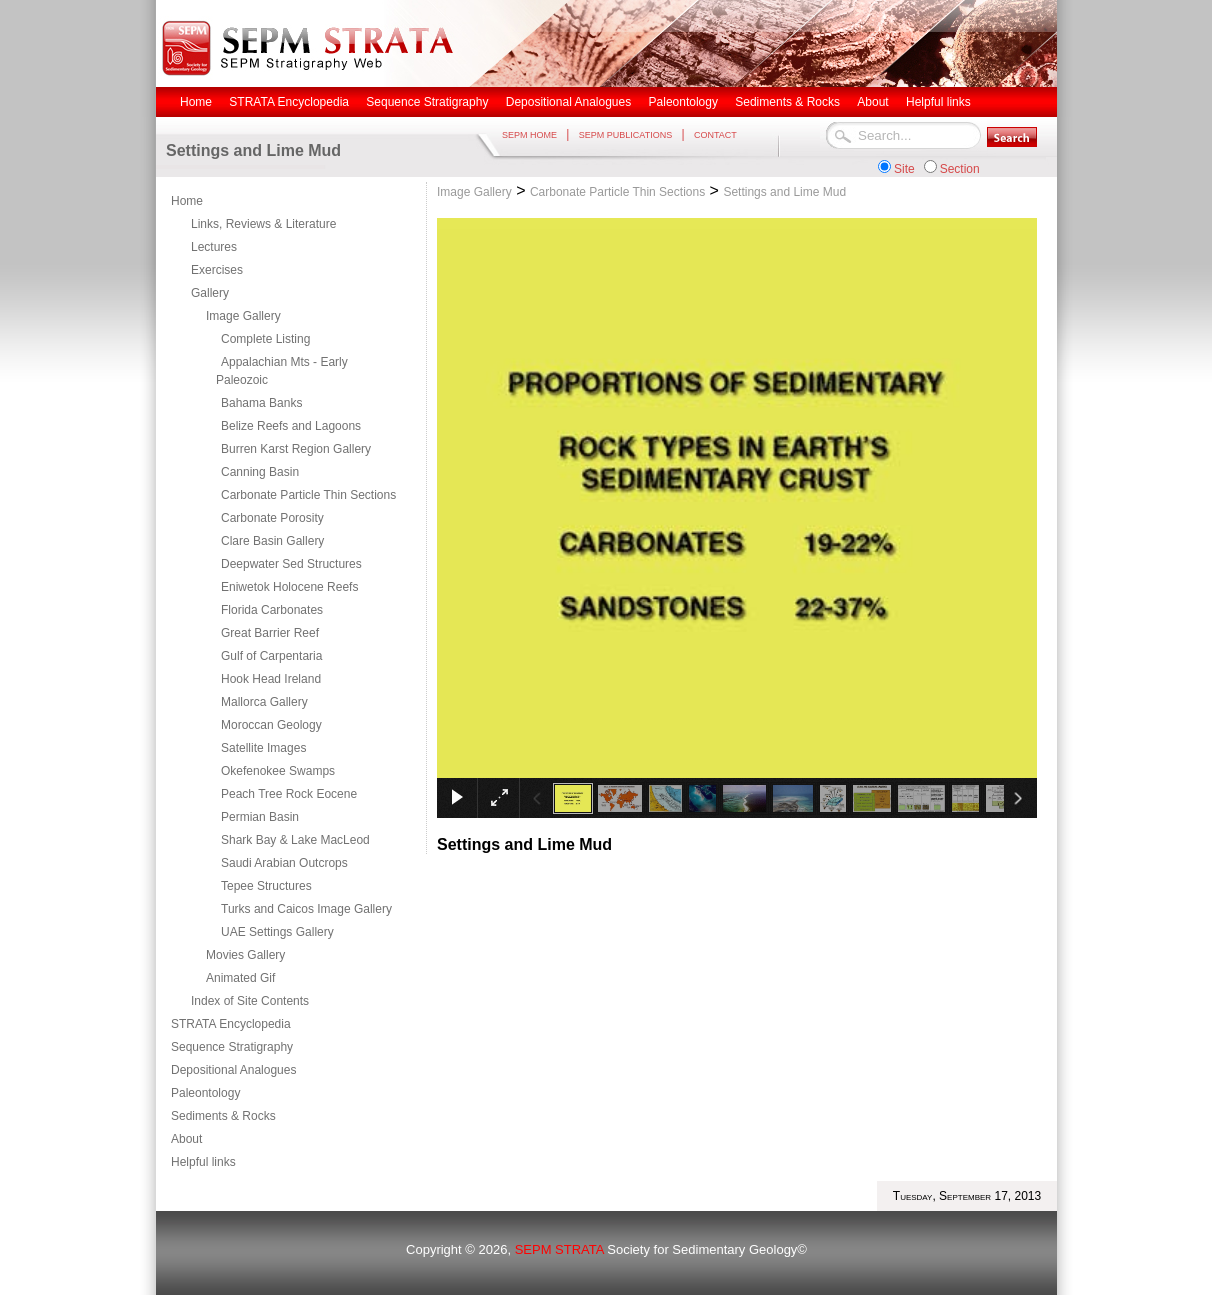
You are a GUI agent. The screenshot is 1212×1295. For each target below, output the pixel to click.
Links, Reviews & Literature (263, 224)
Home (187, 201)
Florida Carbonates (272, 610)
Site (904, 169)
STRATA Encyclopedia (231, 1024)
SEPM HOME (529, 135)
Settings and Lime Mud (784, 192)
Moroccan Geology (271, 725)
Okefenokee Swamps (278, 771)
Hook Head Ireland (271, 679)
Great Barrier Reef (270, 633)
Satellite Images (263, 748)
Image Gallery (243, 316)
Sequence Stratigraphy (232, 1047)
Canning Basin (260, 472)
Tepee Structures (266, 886)
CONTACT (715, 135)
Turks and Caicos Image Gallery (306, 909)
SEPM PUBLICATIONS (625, 135)
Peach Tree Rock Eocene (289, 794)
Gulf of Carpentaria (271, 656)
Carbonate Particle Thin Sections (308, 495)
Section (960, 169)
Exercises (217, 270)
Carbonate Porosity (272, 518)
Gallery (210, 293)
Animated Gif (240, 978)
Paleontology (205, 1093)
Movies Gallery (245, 955)
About (186, 1139)
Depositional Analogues (233, 1070)
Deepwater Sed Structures (291, 564)
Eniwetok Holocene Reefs (289, 587)
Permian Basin (260, 817)
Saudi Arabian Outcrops (284, 863)
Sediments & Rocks (223, 1116)
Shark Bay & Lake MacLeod (295, 840)
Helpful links (203, 1162)
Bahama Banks (261, 403)
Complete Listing (265, 339)
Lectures (214, 247)
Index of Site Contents (250, 1001)
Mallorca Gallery (264, 702)
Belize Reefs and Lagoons (291, 426)
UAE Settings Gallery (277, 932)
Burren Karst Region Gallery (296, 449)
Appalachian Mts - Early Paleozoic (282, 371)
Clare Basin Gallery (272, 541)
